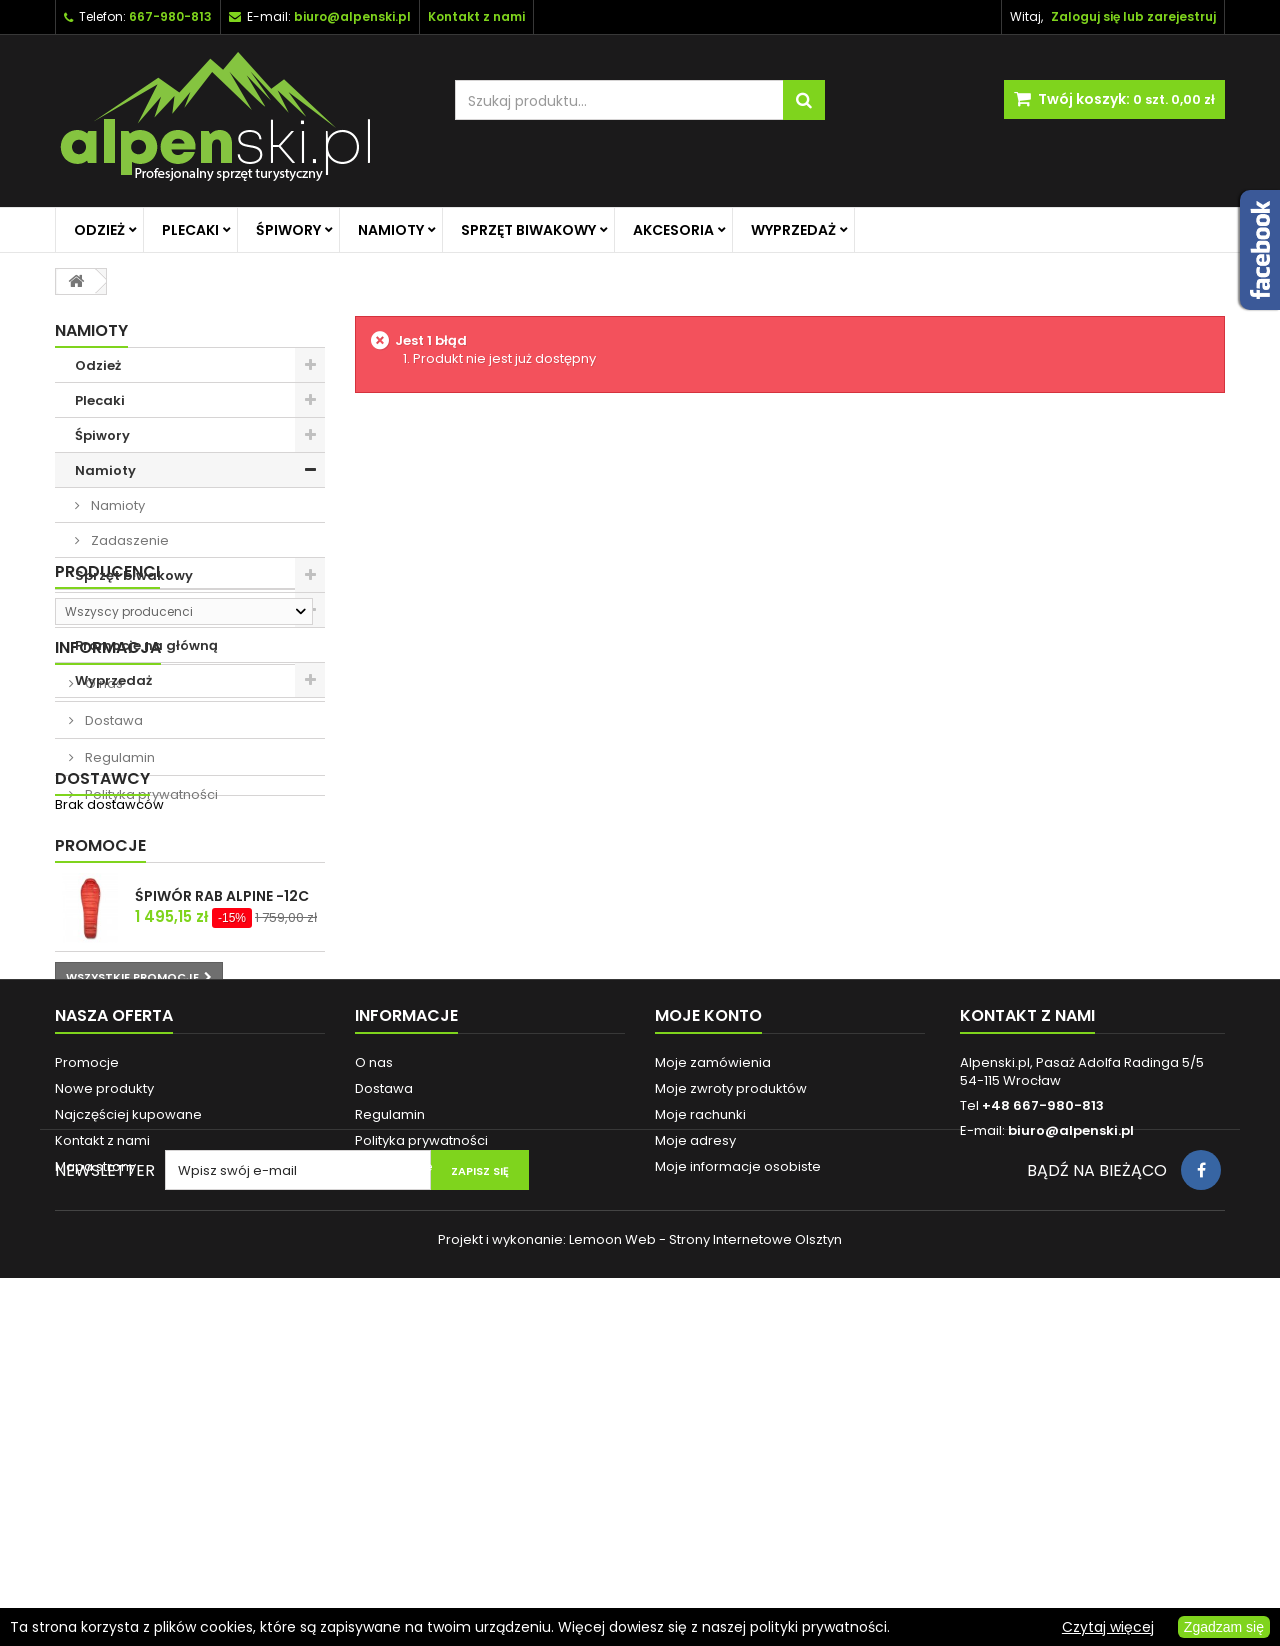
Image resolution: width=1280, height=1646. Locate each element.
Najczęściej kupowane (128, 1418)
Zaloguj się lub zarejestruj (1133, 16)
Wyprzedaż (793, 230)
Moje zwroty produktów (731, 1392)
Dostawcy (102, 1027)
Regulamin (118, 938)
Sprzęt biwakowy (528, 230)
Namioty (391, 230)
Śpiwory (288, 230)
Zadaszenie (128, 540)
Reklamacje (394, 1470)
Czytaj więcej (1108, 1627)
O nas (102, 864)
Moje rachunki (700, 1418)
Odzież (99, 230)
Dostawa (112, 901)
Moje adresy (695, 1444)
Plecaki (190, 230)
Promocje (100, 1097)
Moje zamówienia (713, 1366)
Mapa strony (95, 1470)
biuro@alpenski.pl (352, 16)
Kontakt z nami (102, 1444)
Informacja (108, 828)
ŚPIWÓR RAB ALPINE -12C (222, 1148)
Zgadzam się (1224, 1627)
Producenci (107, 732)
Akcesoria (673, 230)
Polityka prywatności (150, 975)
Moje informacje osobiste (738, 1470)
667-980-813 (170, 16)
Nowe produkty (104, 1392)
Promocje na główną (146, 645)
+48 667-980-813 (1043, 1409)
